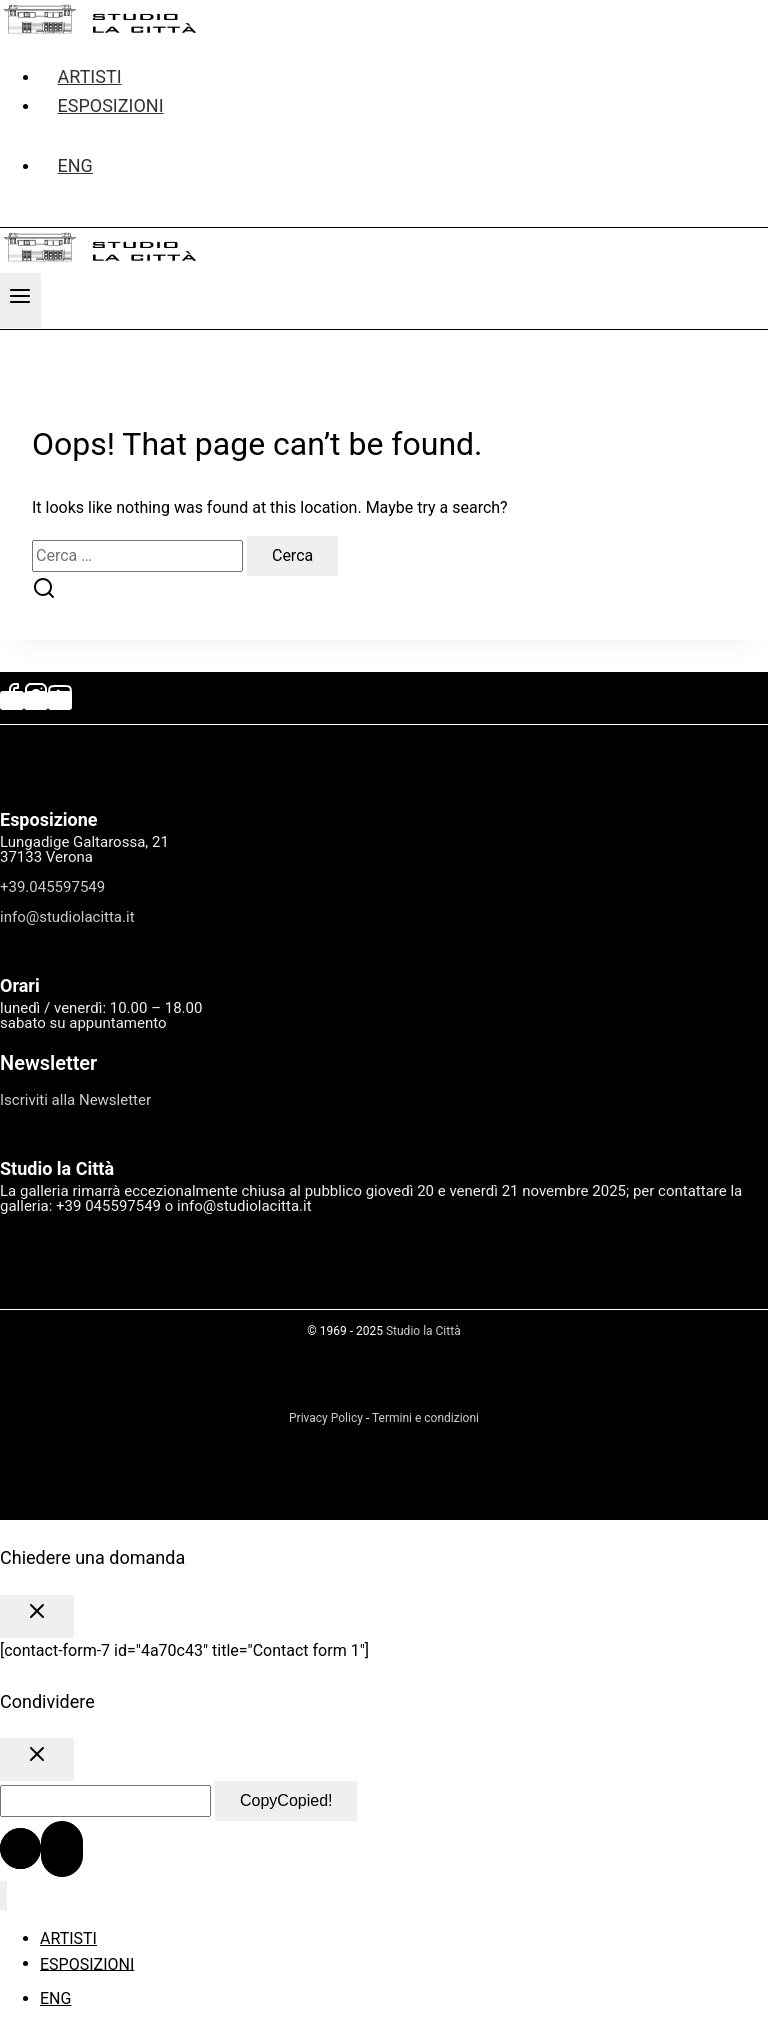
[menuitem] (404, 166)
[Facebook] (12, 700)
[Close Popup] (37, 1616)
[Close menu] (3, 1895)
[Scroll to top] (20, 1848)
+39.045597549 (52, 887)
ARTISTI (68, 1938)
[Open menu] (20, 300)
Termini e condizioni (425, 1418)
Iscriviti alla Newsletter (75, 1100)
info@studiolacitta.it (67, 917)
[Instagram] (36, 700)
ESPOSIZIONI (111, 105)
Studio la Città (423, 1331)
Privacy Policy (326, 1418)
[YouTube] (60, 700)
